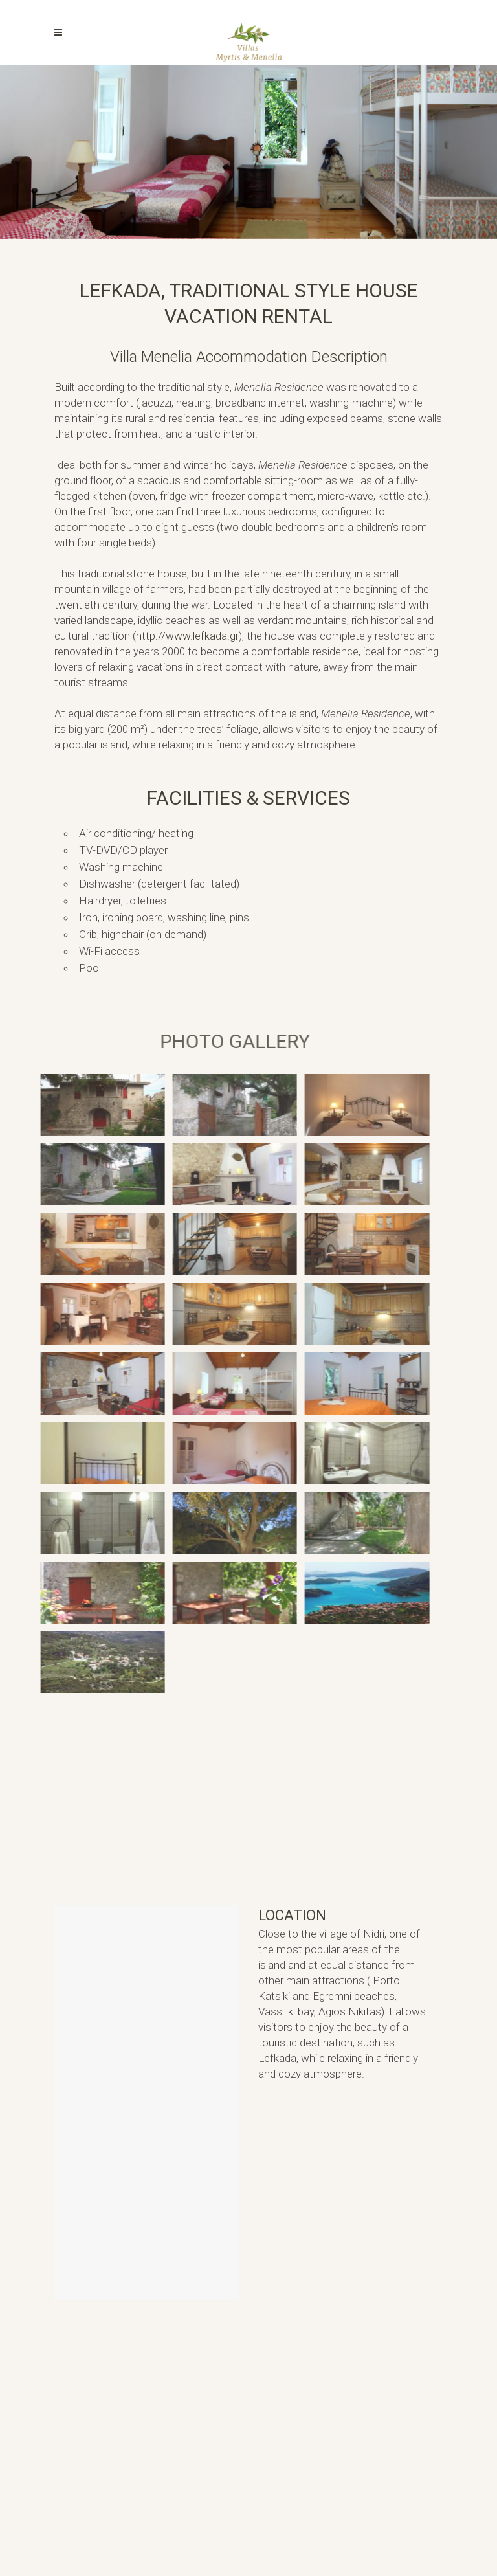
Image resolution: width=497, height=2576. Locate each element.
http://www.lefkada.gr (187, 635)
